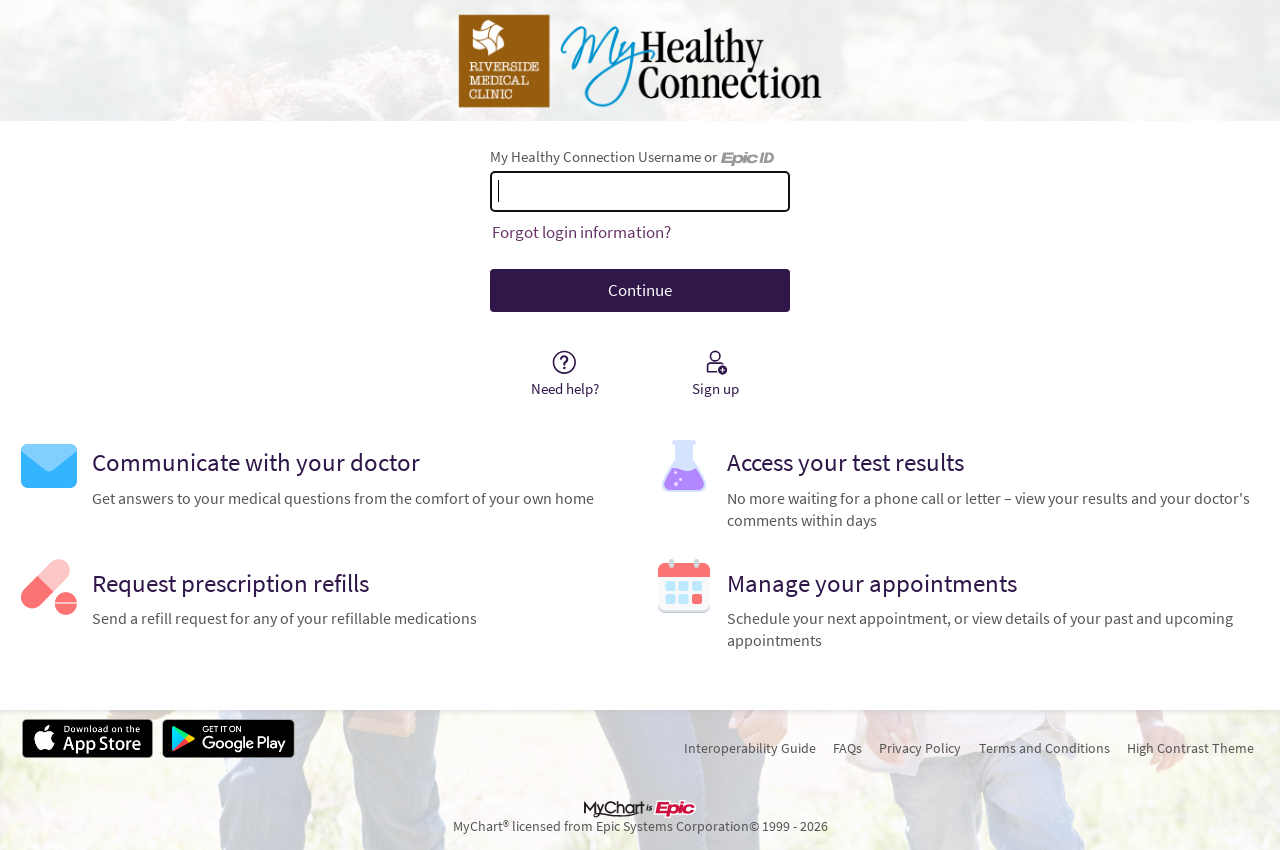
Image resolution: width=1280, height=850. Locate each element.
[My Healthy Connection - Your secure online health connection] (639, 61)
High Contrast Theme (1190, 748)
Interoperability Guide (750, 748)
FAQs (847, 748)
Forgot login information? (581, 232)
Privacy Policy (920, 748)
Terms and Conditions (1044, 748)
